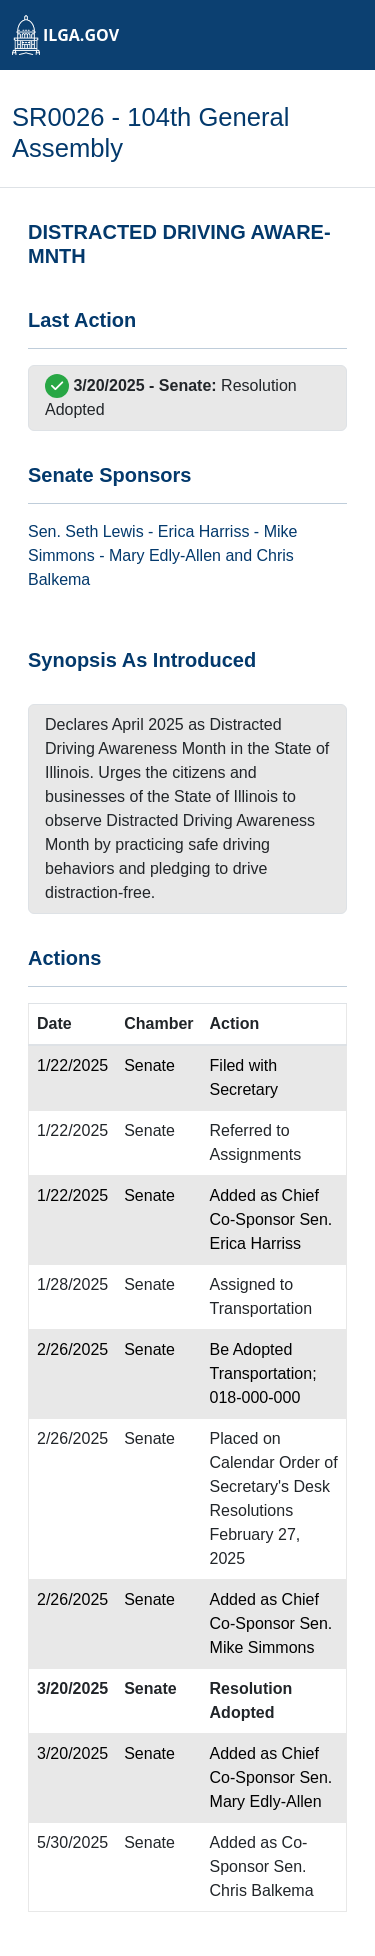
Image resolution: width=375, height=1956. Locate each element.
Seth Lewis (104, 531)
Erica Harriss (204, 531)
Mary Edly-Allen (165, 555)
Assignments (256, 1154)
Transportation (261, 1308)
